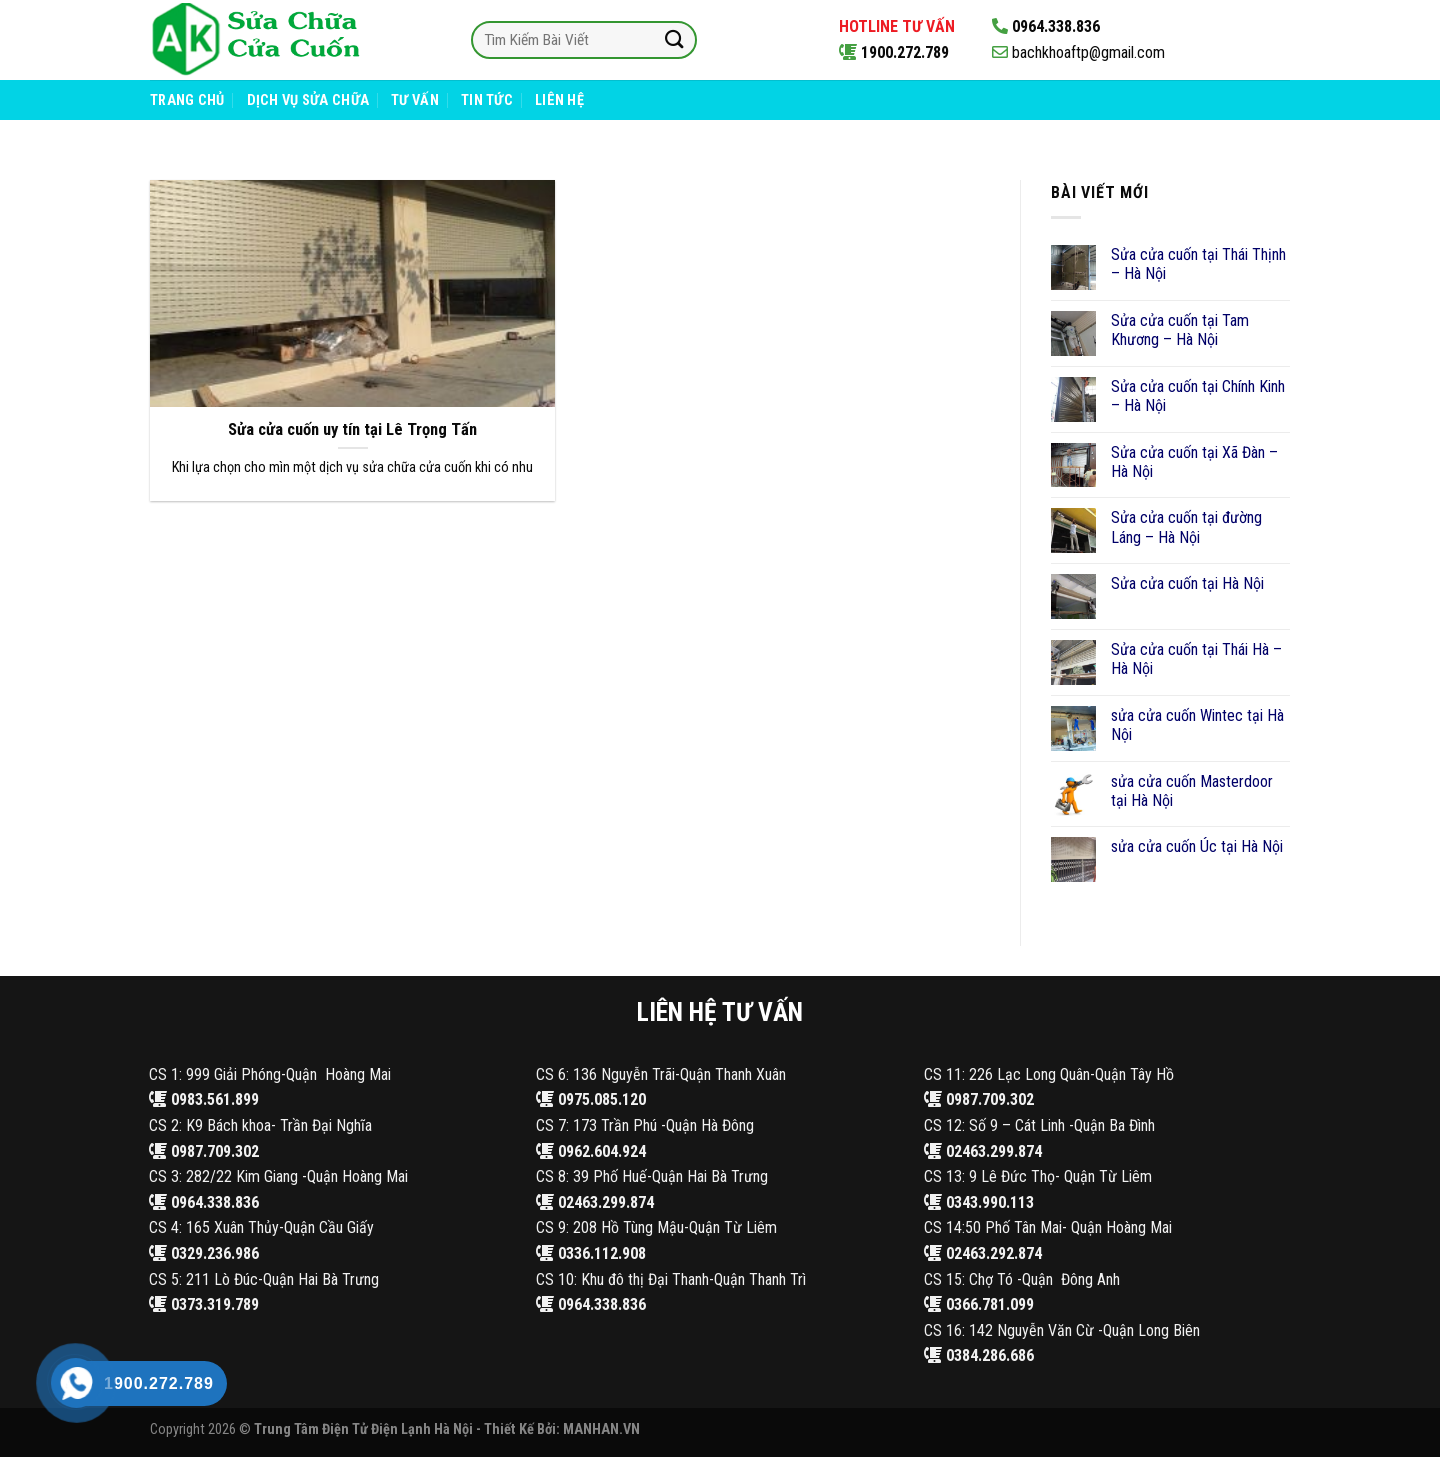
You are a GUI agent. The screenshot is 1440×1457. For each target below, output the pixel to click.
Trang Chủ (187, 100)
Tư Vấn (415, 100)
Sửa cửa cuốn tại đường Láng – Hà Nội (1186, 527)
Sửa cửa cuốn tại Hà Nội (1187, 583)
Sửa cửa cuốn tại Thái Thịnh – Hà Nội (1198, 264)
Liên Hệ (559, 100)
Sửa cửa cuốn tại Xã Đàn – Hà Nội (1194, 462)
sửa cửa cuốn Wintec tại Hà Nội (1197, 725)
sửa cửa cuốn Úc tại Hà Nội (1197, 846)
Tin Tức (487, 100)
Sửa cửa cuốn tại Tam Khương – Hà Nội (1180, 330)
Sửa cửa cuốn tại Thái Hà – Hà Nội (1196, 659)
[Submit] (674, 39)
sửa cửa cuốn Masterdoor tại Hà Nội (1192, 791)
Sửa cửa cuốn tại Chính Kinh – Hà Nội (1198, 396)
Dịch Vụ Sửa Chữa (308, 100)
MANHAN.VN (601, 1429)
